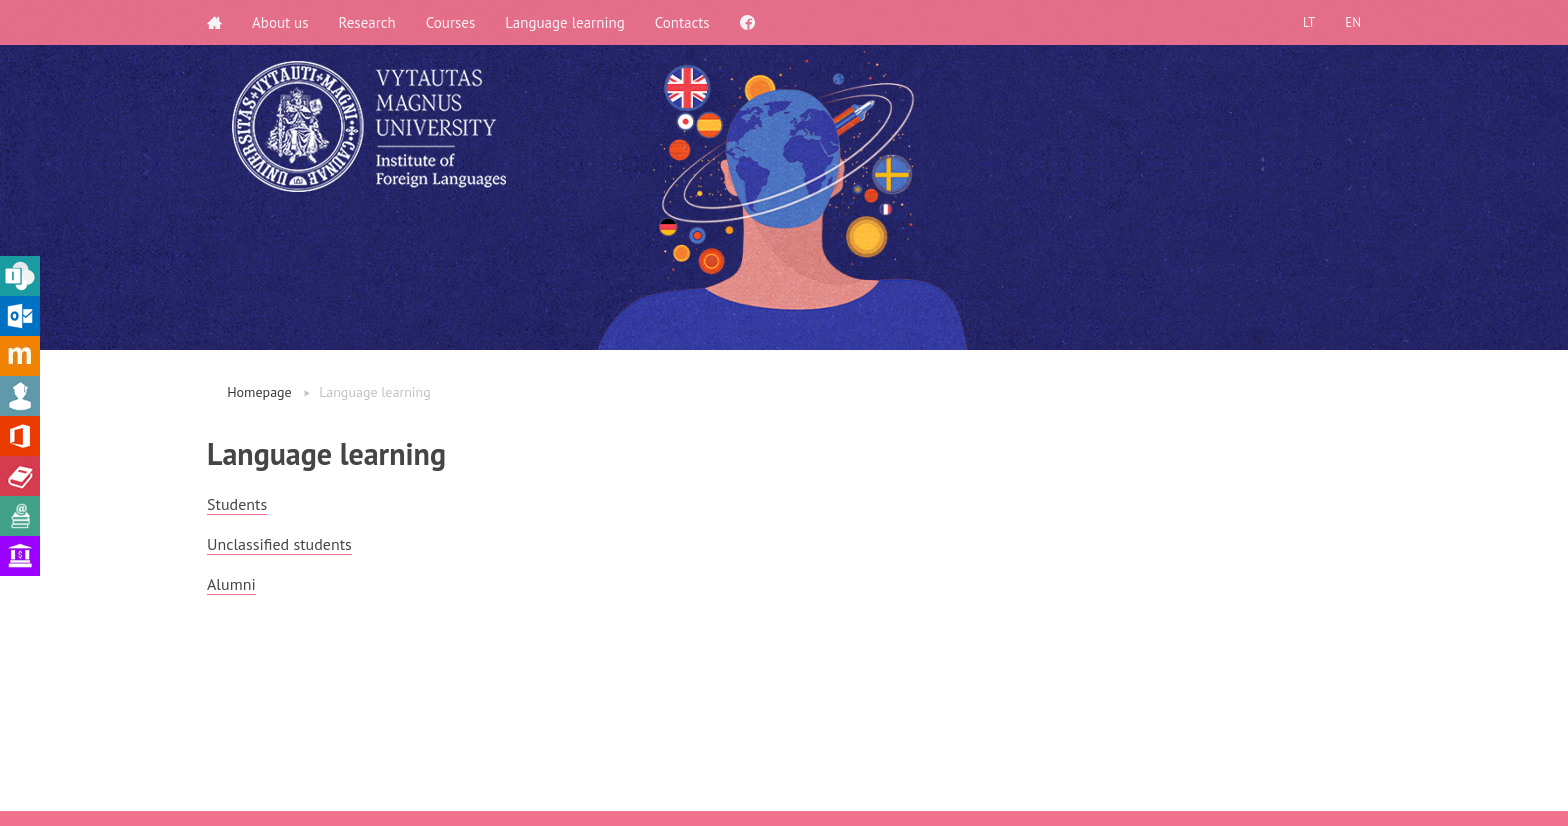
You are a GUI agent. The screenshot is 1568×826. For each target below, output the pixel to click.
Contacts (682, 22)
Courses (451, 22)
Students (237, 504)
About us (280, 22)
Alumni (231, 584)
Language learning (564, 22)
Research (367, 22)
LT (1309, 22)
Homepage (259, 392)
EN (1353, 22)
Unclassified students (279, 544)
